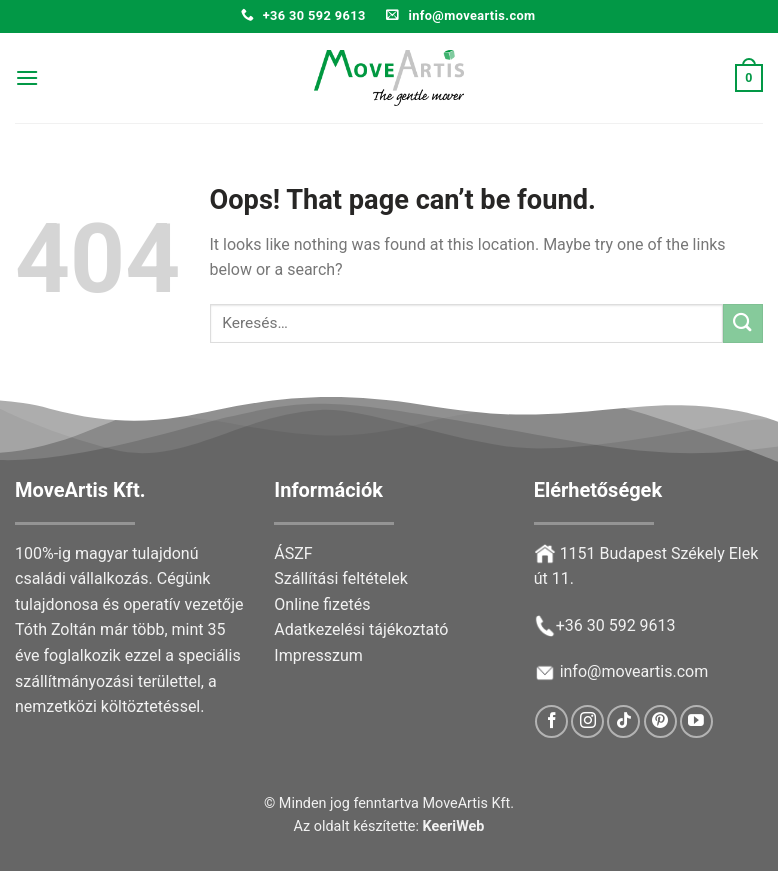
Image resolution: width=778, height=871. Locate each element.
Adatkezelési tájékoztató (361, 629)
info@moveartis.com (634, 671)
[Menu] (27, 77)
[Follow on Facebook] (551, 721)
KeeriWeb (454, 826)
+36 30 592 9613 (616, 625)
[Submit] (743, 323)
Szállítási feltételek (341, 578)
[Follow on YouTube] (696, 721)
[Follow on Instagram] (587, 721)
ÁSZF (293, 553)
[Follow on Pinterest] (660, 721)
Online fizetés (322, 604)
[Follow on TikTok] (623, 721)
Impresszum (318, 655)
